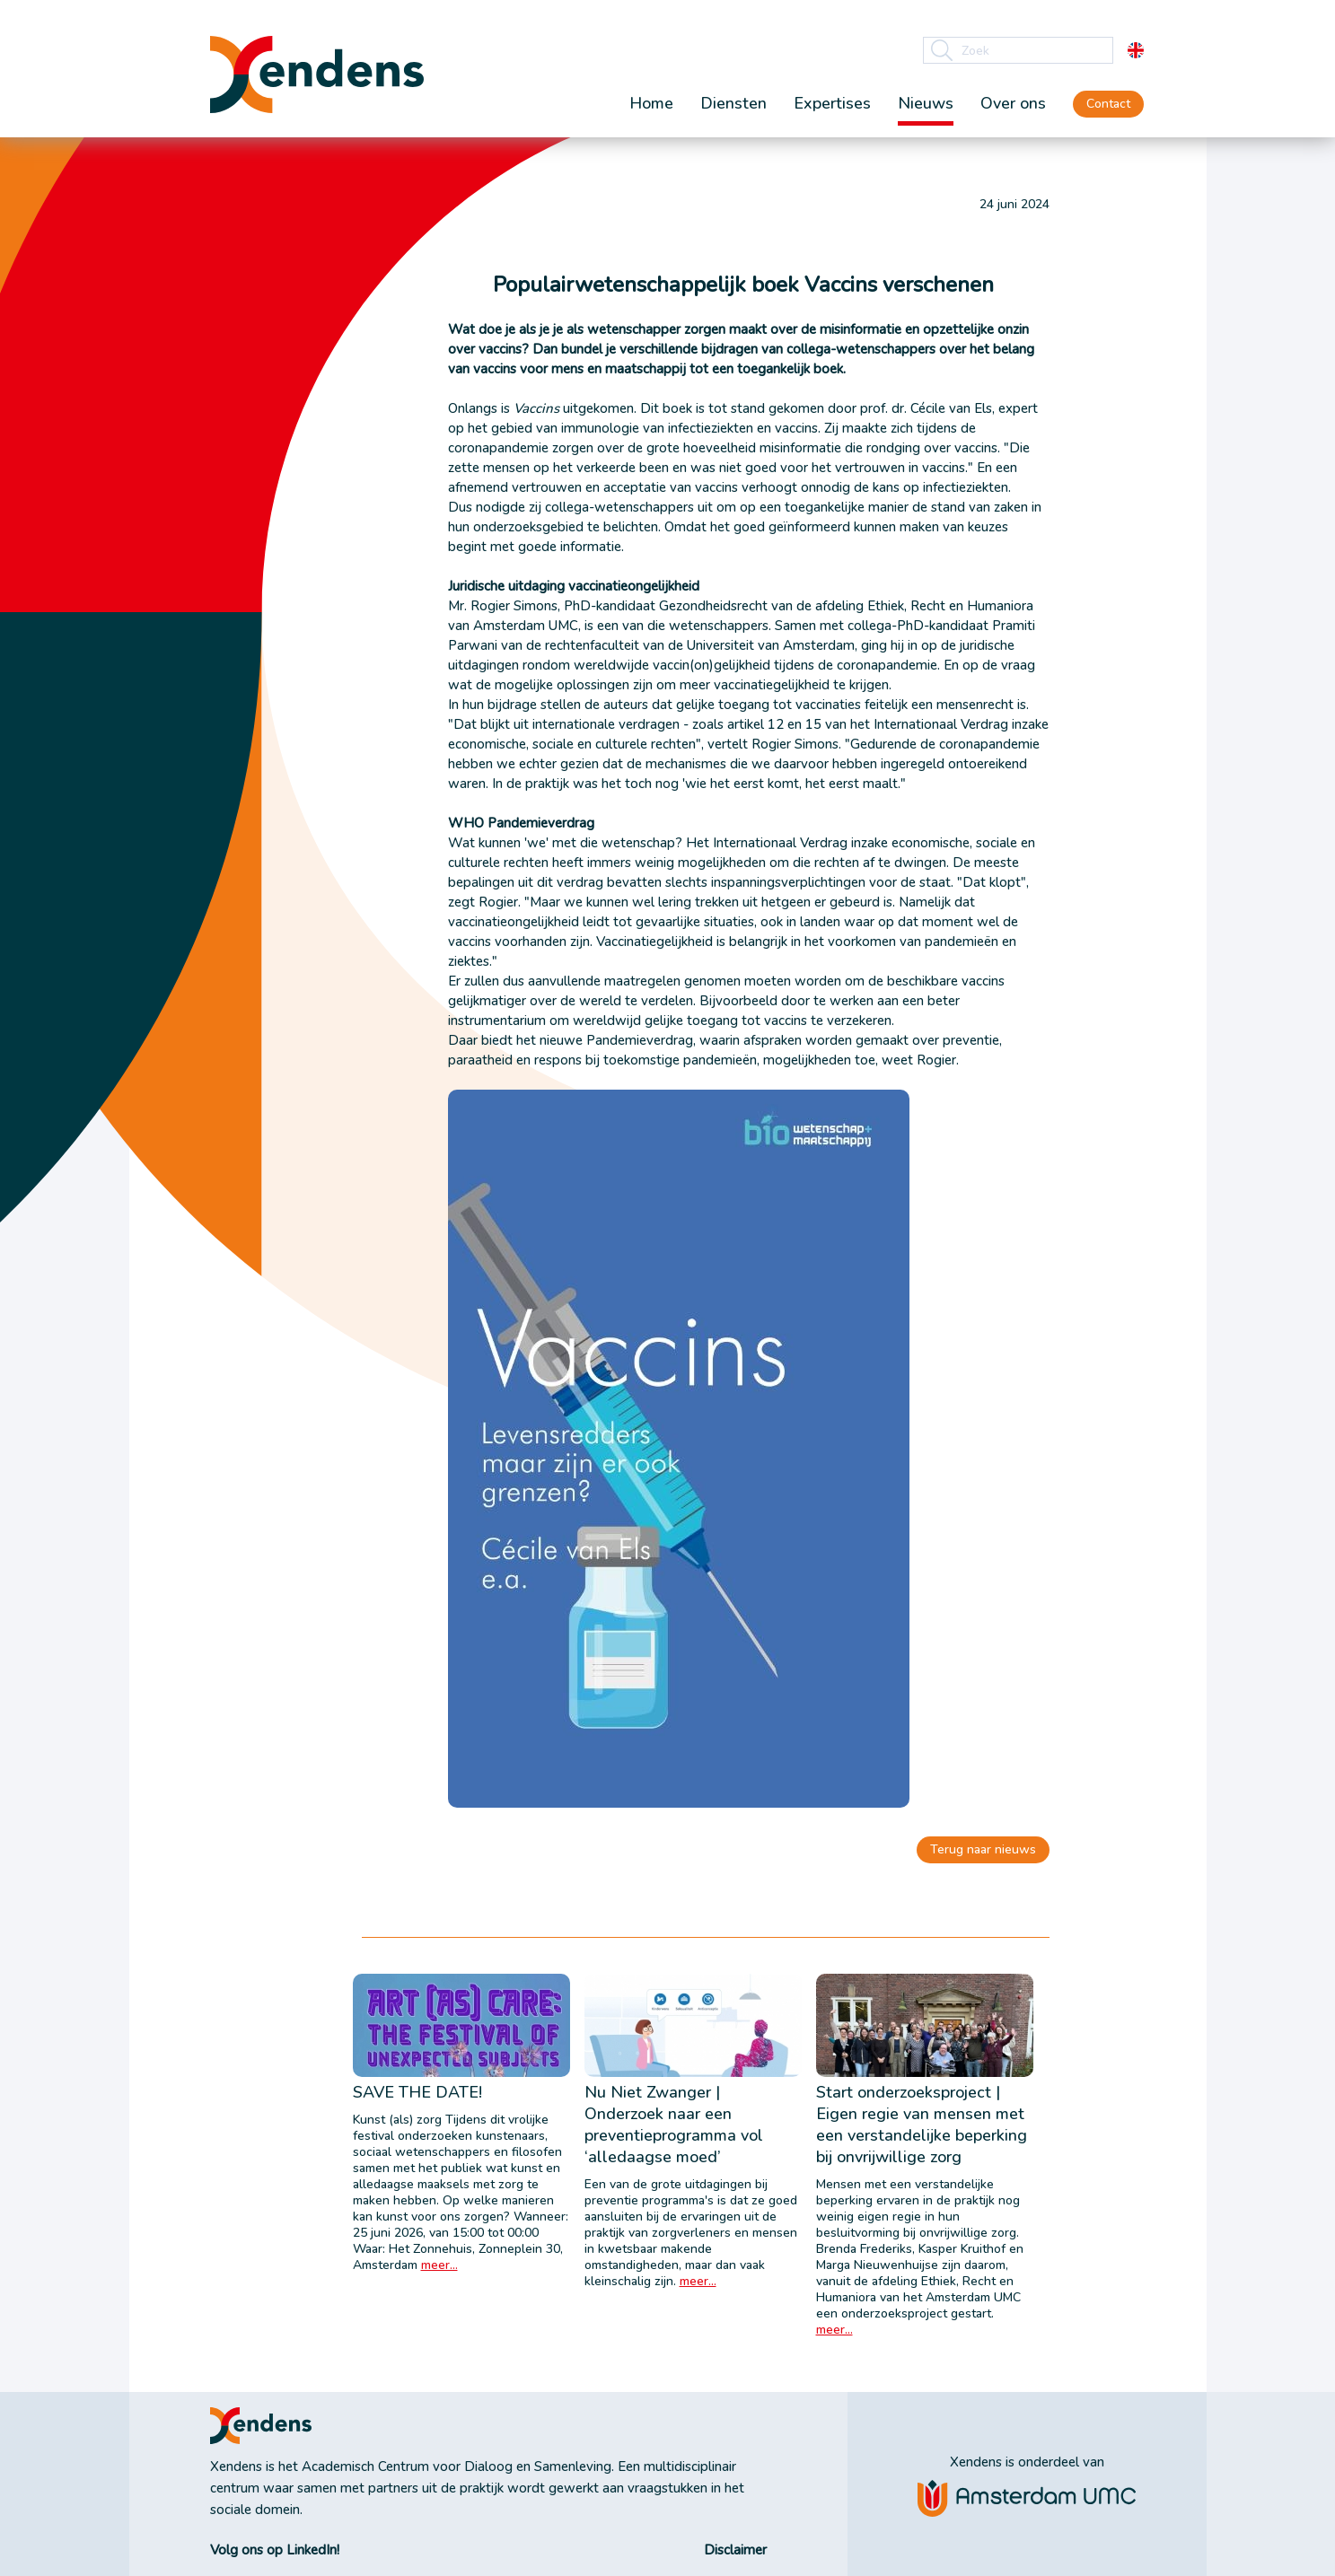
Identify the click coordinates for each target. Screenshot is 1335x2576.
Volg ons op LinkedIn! (274, 2550)
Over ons (1013, 103)
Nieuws (925, 103)
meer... (439, 2265)
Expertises (832, 103)
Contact (1108, 103)
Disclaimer (735, 2550)
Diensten (733, 103)
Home (651, 103)
